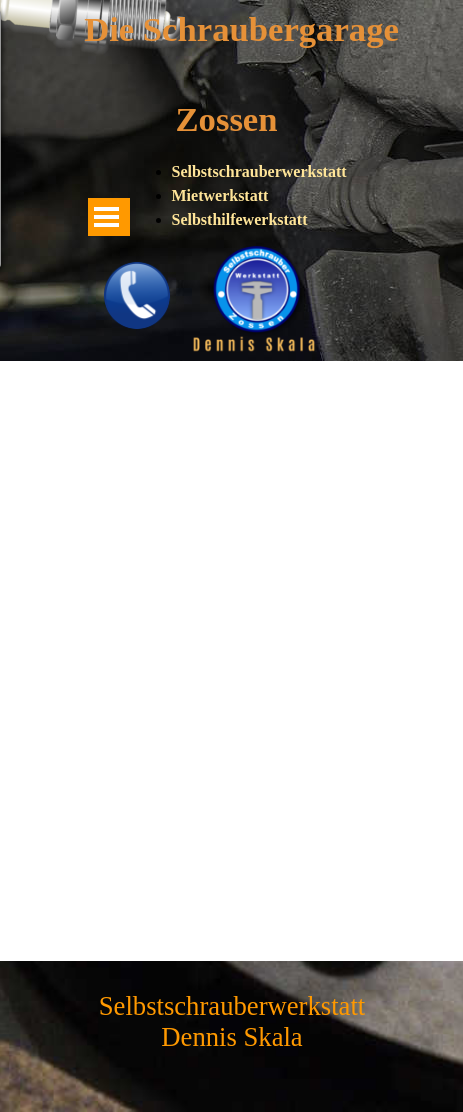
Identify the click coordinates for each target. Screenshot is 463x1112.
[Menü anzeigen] (107, 217)
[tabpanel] (262, 196)
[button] (137, 268)
